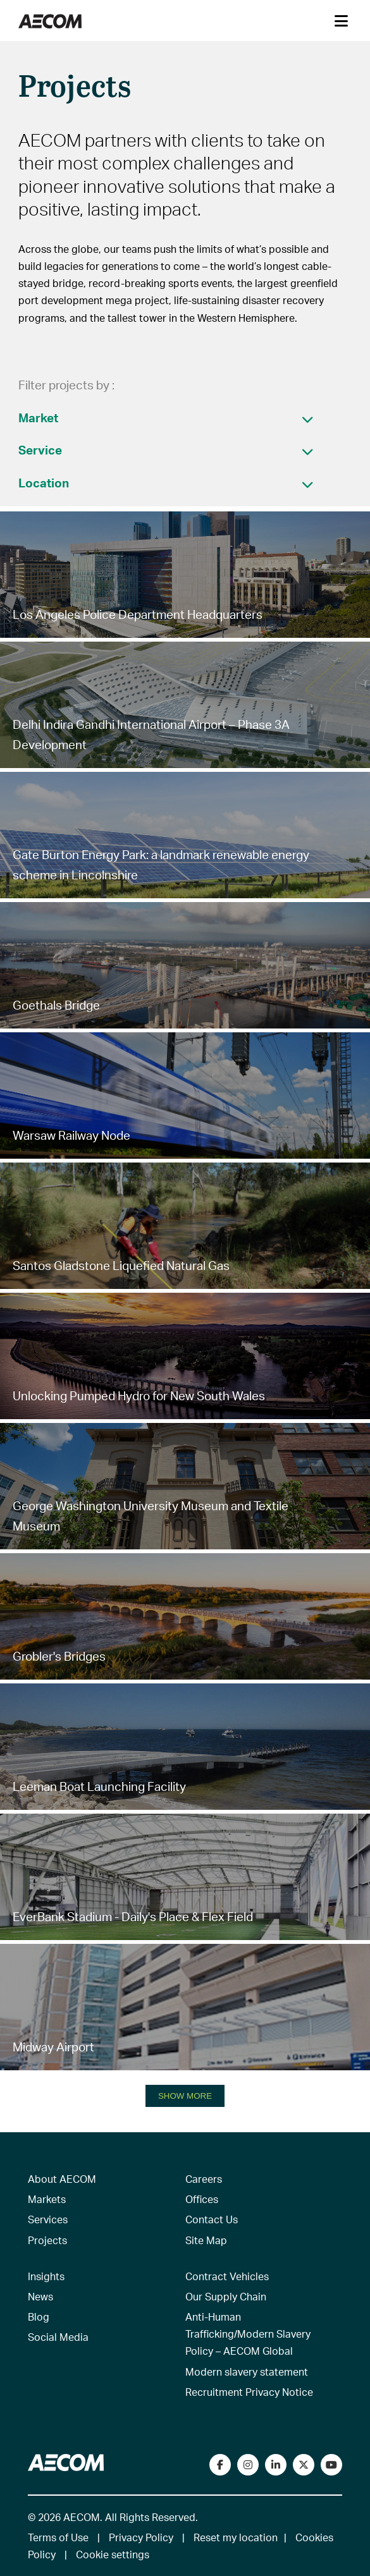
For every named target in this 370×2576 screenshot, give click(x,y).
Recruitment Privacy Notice (249, 2391)
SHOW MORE (185, 2096)
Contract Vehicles (227, 2276)
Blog (38, 2316)
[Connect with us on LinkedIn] (276, 2464)
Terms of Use (58, 2537)
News (40, 2296)
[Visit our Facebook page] (220, 2464)
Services (48, 2219)
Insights (46, 2276)
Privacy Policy (141, 2537)
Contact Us (211, 2219)
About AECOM (62, 2178)
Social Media (58, 2336)
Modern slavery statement (246, 2371)
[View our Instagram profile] (248, 2464)
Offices (201, 2199)
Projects (47, 2240)
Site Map (206, 2240)
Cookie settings (112, 2554)
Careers (203, 2178)
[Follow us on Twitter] (303, 2464)
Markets (47, 2199)
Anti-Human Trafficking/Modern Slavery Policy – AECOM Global (248, 2333)
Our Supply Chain (225, 2296)
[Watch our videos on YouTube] (331, 2464)
